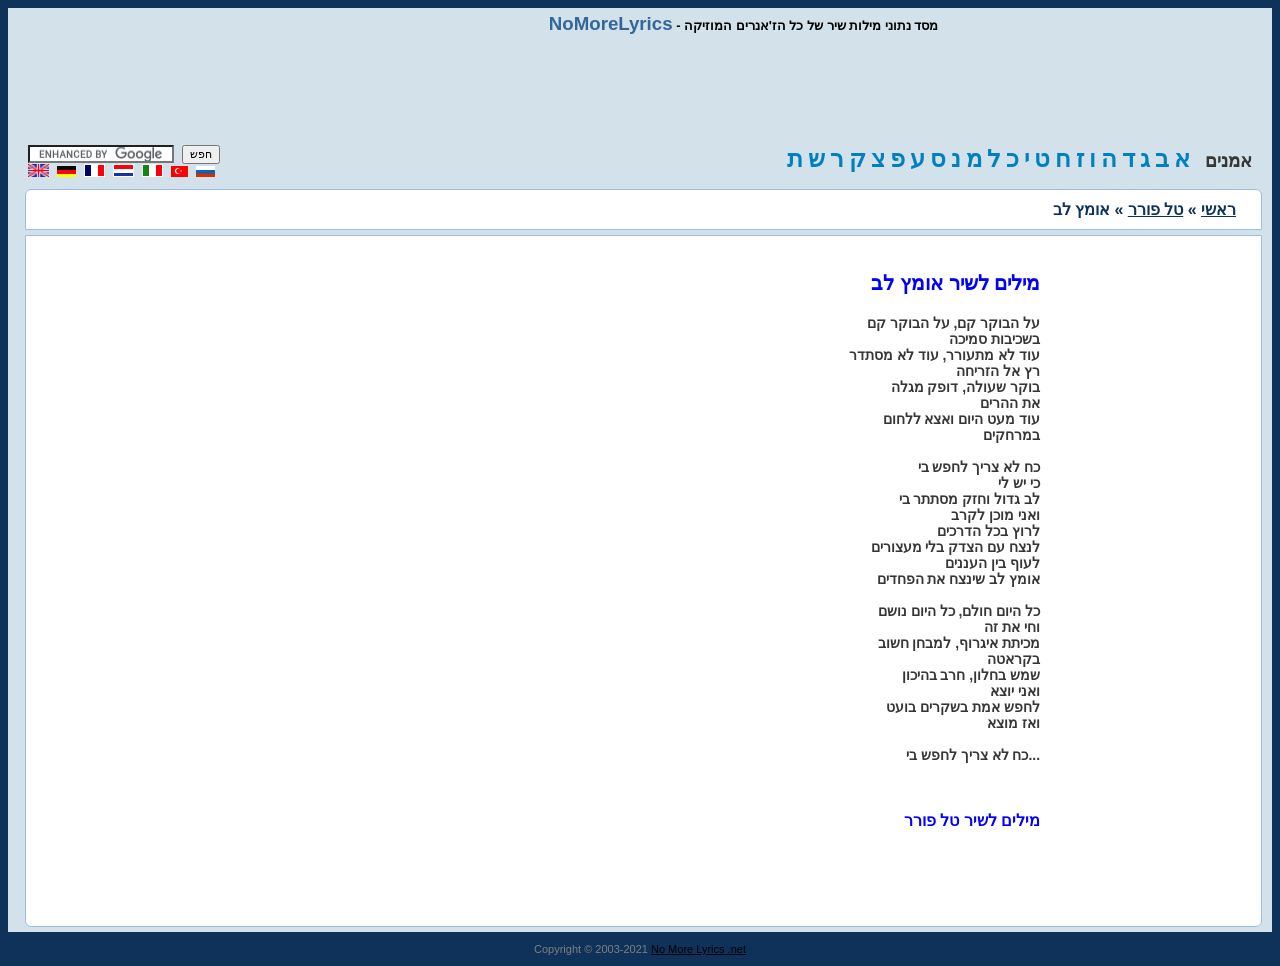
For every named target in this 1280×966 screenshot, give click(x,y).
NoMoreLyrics (611, 23)
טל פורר (1155, 209)
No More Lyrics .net (698, 949)
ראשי (1218, 209)
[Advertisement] (640, 90)
